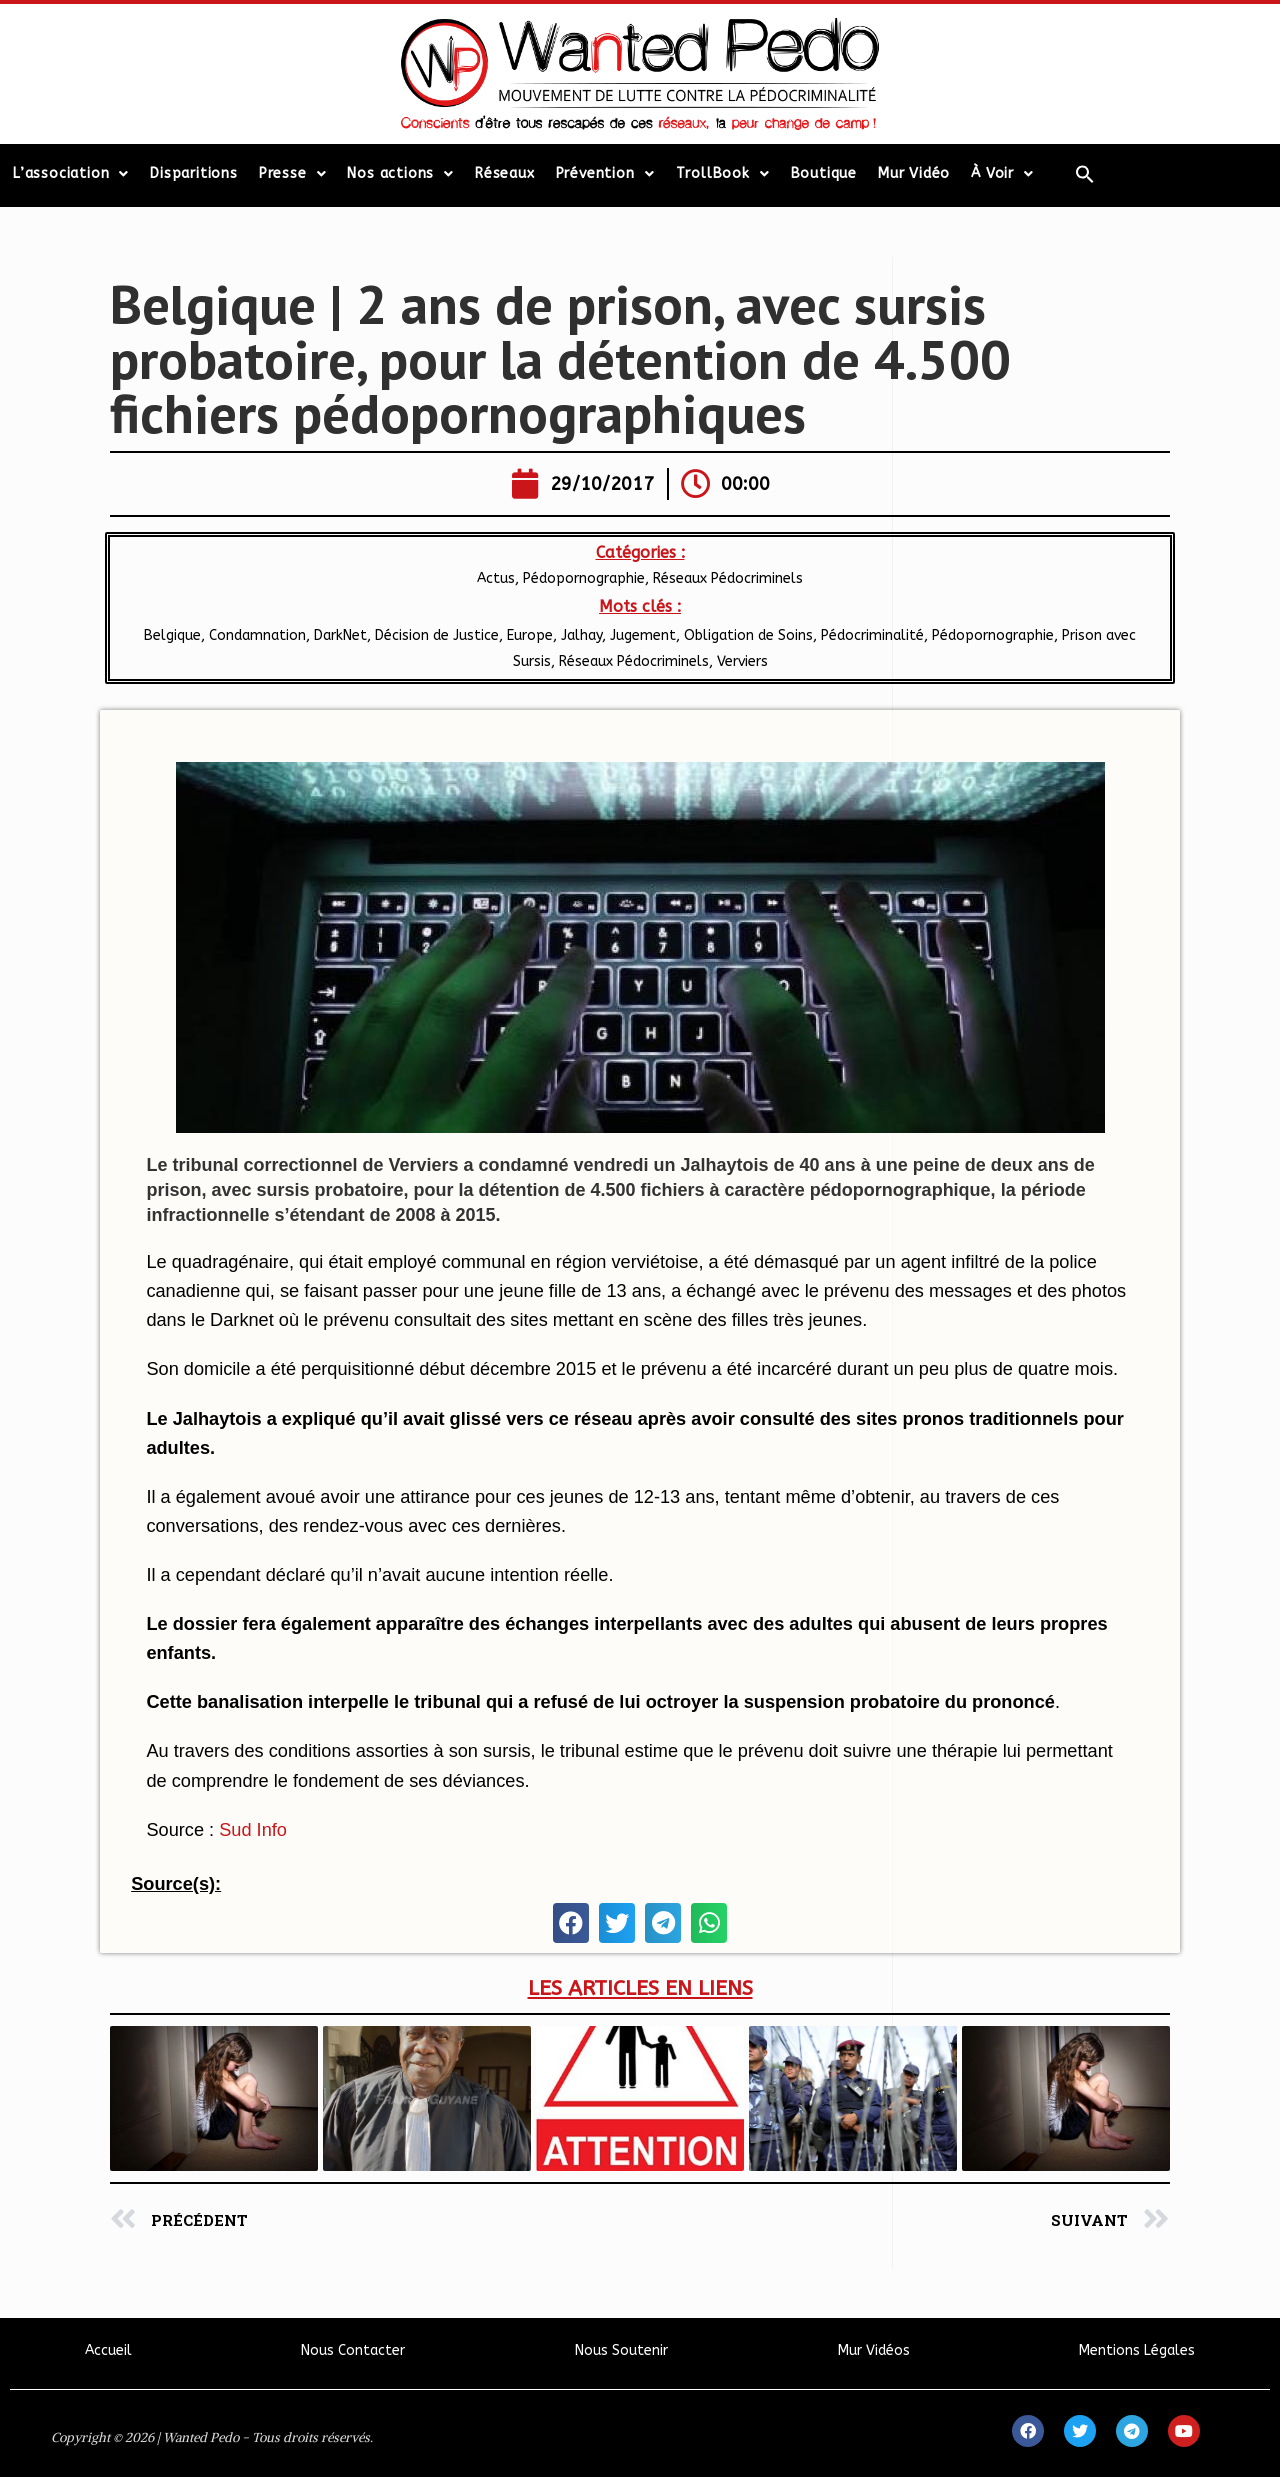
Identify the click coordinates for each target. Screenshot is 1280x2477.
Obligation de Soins (748, 635)
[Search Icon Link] (1085, 174)
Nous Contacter (353, 2350)
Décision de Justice (437, 635)
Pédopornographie (584, 578)
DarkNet (340, 635)
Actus (496, 578)
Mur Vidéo (914, 173)
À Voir (1002, 174)
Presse (293, 174)
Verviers (742, 661)
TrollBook (723, 174)
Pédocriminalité (872, 635)
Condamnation (257, 635)
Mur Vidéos (874, 2350)
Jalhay (581, 635)
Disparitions (194, 173)
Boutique (824, 173)
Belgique (172, 635)
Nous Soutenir (621, 2350)
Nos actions (400, 174)
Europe (530, 635)
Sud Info (253, 1830)
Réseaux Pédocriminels (728, 578)
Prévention (605, 174)
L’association (71, 174)
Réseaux (505, 173)
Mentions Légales (1137, 2350)
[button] (571, 1923)
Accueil (108, 2350)
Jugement (643, 635)
